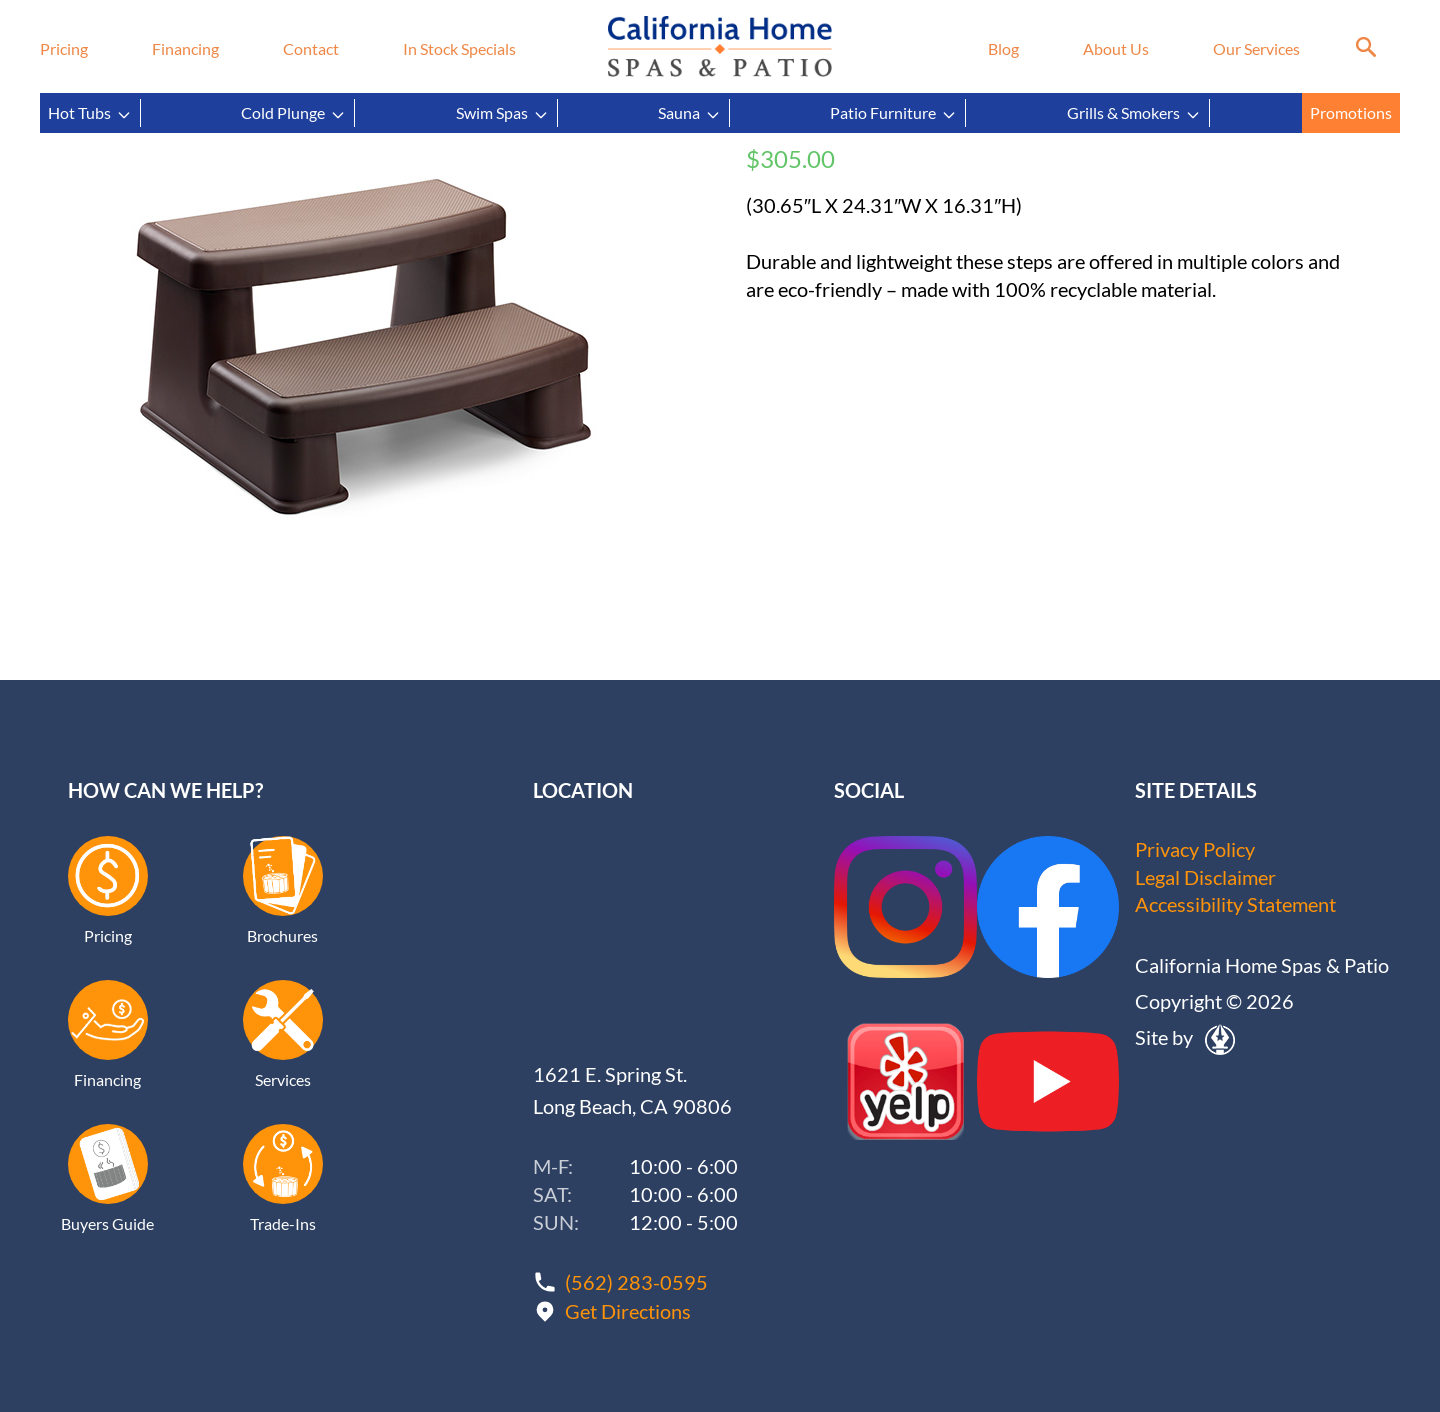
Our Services (1256, 48)
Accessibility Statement (1235, 906)
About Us (1116, 48)
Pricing (64, 48)
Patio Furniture (893, 113)
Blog (1003, 48)
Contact (311, 48)
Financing (185, 48)
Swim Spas (502, 113)
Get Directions (628, 1310)
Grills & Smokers (1134, 113)
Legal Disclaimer (1205, 878)
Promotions (1351, 112)
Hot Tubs (90, 113)
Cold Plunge (293, 113)
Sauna (689, 113)
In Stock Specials (459, 48)
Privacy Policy (1195, 850)
